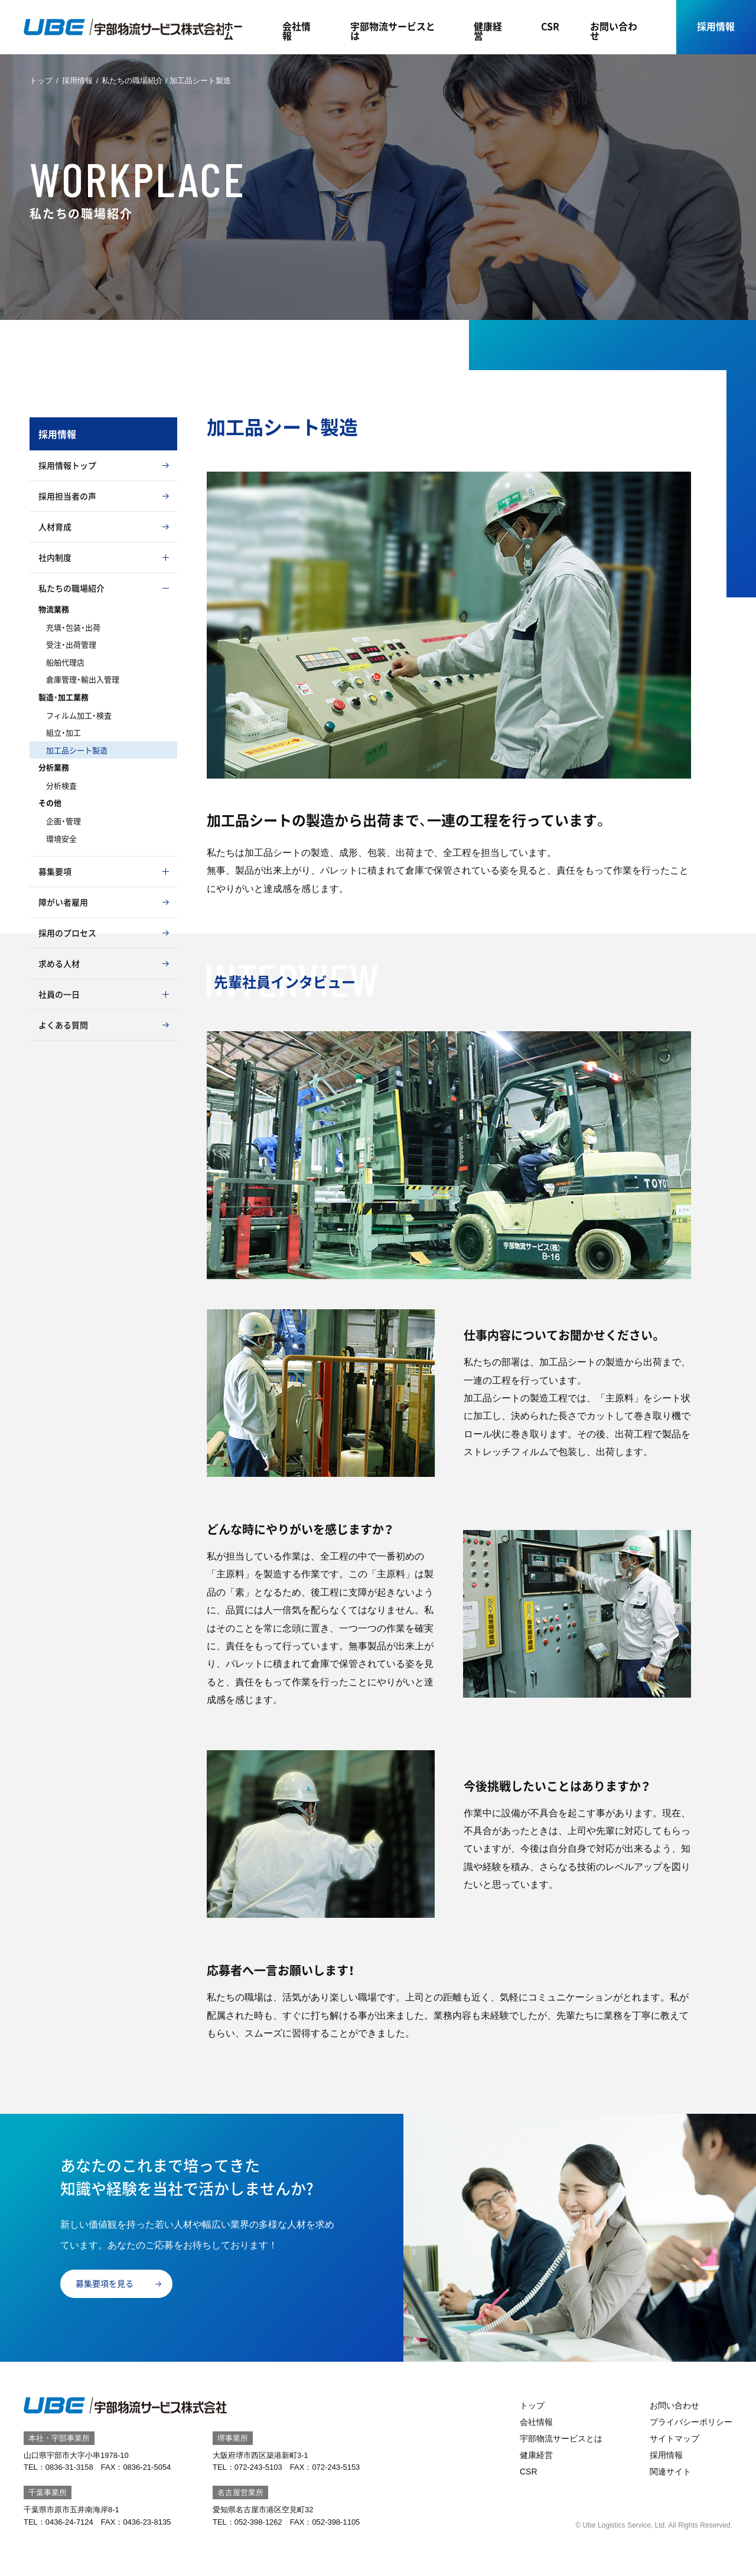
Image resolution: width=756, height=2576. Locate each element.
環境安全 (61, 838)
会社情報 (296, 31)
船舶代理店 (65, 662)
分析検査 (61, 785)
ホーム (233, 31)
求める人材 (59, 963)
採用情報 (716, 26)
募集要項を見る (104, 2283)
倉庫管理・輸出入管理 (82, 679)
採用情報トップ (67, 465)
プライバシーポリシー (691, 2422)
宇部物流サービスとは (392, 31)
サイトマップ (674, 2438)
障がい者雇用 (63, 902)
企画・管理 (63, 820)
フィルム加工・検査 (79, 715)
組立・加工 (63, 732)
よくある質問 (63, 1025)
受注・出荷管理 (71, 644)
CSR (550, 26)
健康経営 (487, 31)
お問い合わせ (613, 31)
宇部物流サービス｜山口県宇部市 (124, 27)
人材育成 (54, 526)
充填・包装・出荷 (73, 627)
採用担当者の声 (67, 496)
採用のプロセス (67, 933)
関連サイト (670, 2471)
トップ (41, 80)
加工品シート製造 (76, 750)
